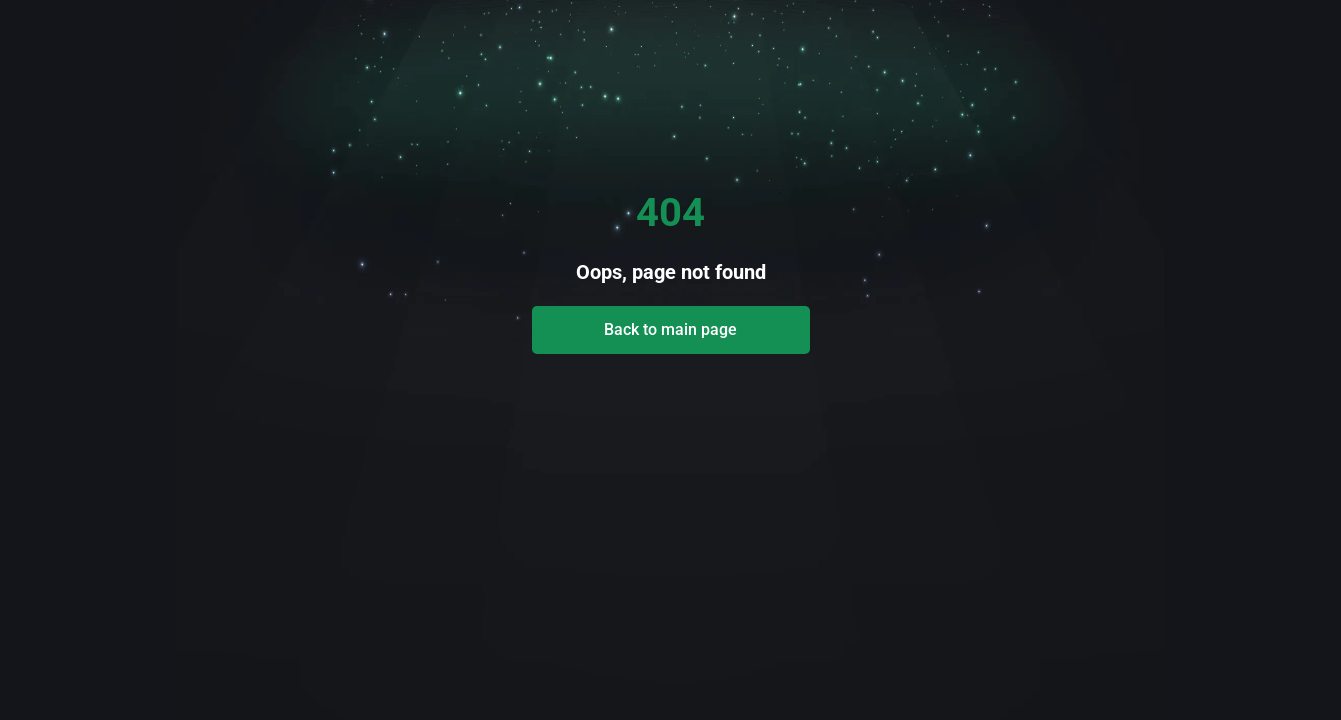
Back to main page (670, 329)
